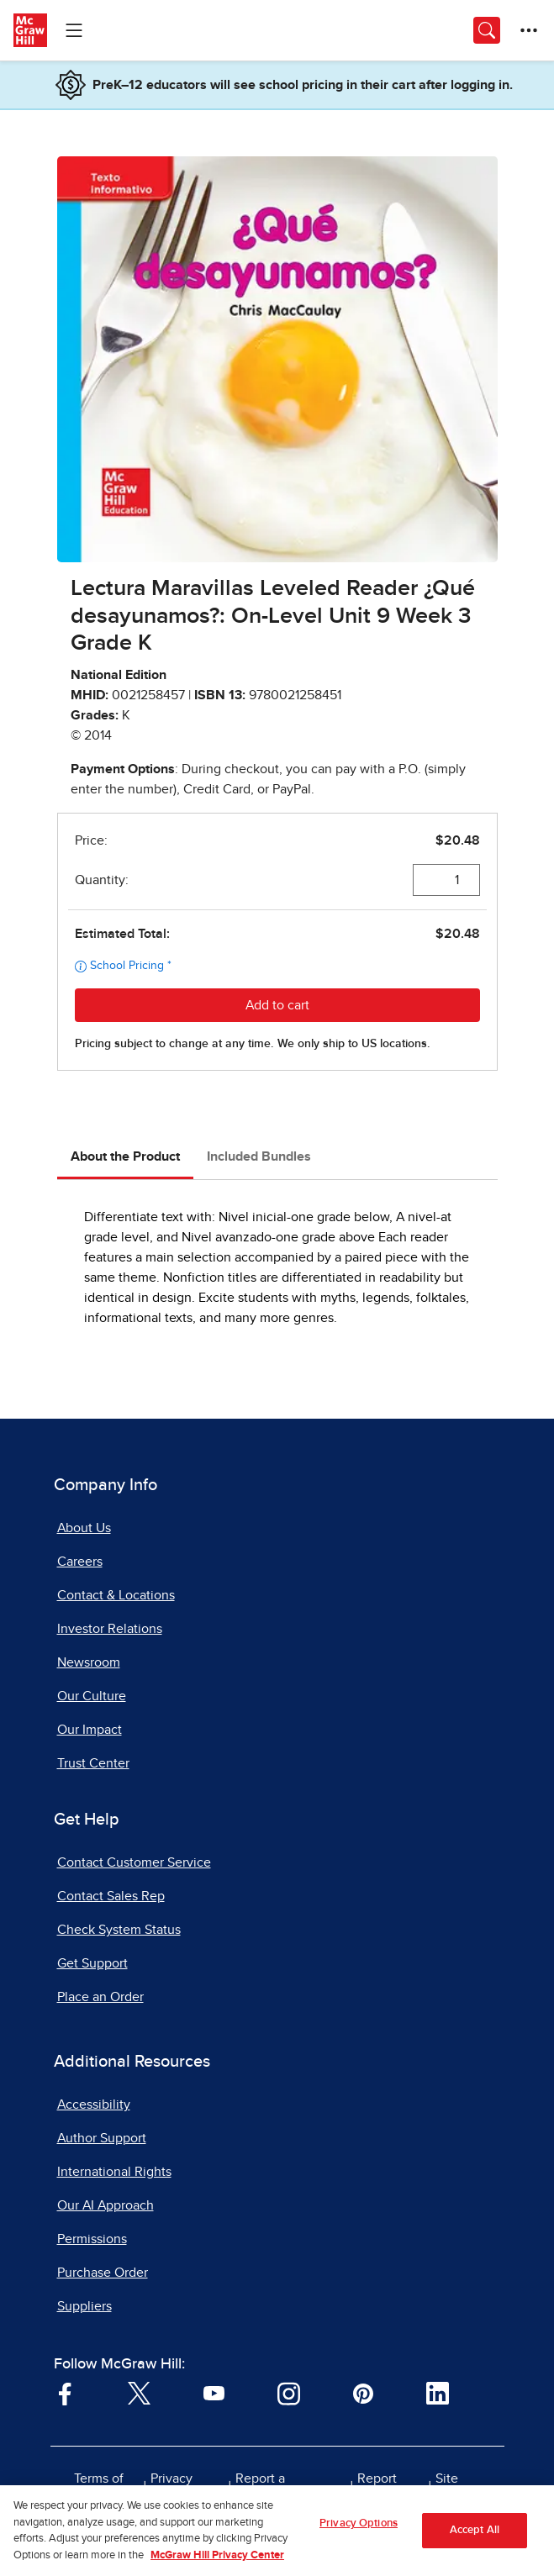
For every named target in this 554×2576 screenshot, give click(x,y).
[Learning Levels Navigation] (74, 30)
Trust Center (93, 1763)
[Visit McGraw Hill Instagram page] (288, 2393)
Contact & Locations (116, 1595)
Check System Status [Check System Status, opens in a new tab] (119, 1929)
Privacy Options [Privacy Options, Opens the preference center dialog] (358, 2530)
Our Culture (91, 1696)
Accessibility (93, 2104)
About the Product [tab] (125, 1156)
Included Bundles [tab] (259, 1156)
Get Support (92, 1963)
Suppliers (84, 2306)
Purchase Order (102, 2272)
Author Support (101, 2138)
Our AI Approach (105, 2205)
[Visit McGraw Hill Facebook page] (65, 2393)
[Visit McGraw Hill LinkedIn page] (437, 2393)
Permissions (92, 2239)
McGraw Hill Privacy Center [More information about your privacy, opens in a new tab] (217, 2562)
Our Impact (89, 1729)
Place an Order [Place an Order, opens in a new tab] (100, 1997)
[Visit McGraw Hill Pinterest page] (362, 2393)
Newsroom (88, 1662)
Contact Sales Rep (111, 1896)
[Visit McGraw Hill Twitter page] (139, 2393)
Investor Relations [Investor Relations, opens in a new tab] (109, 1629)
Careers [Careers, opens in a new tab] (80, 1561)
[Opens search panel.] (486, 30)
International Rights (114, 2171)
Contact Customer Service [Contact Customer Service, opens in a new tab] (134, 1862)
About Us (84, 1528)
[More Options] (529, 30)
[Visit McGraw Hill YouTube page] (214, 2393)
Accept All (474, 2536)
